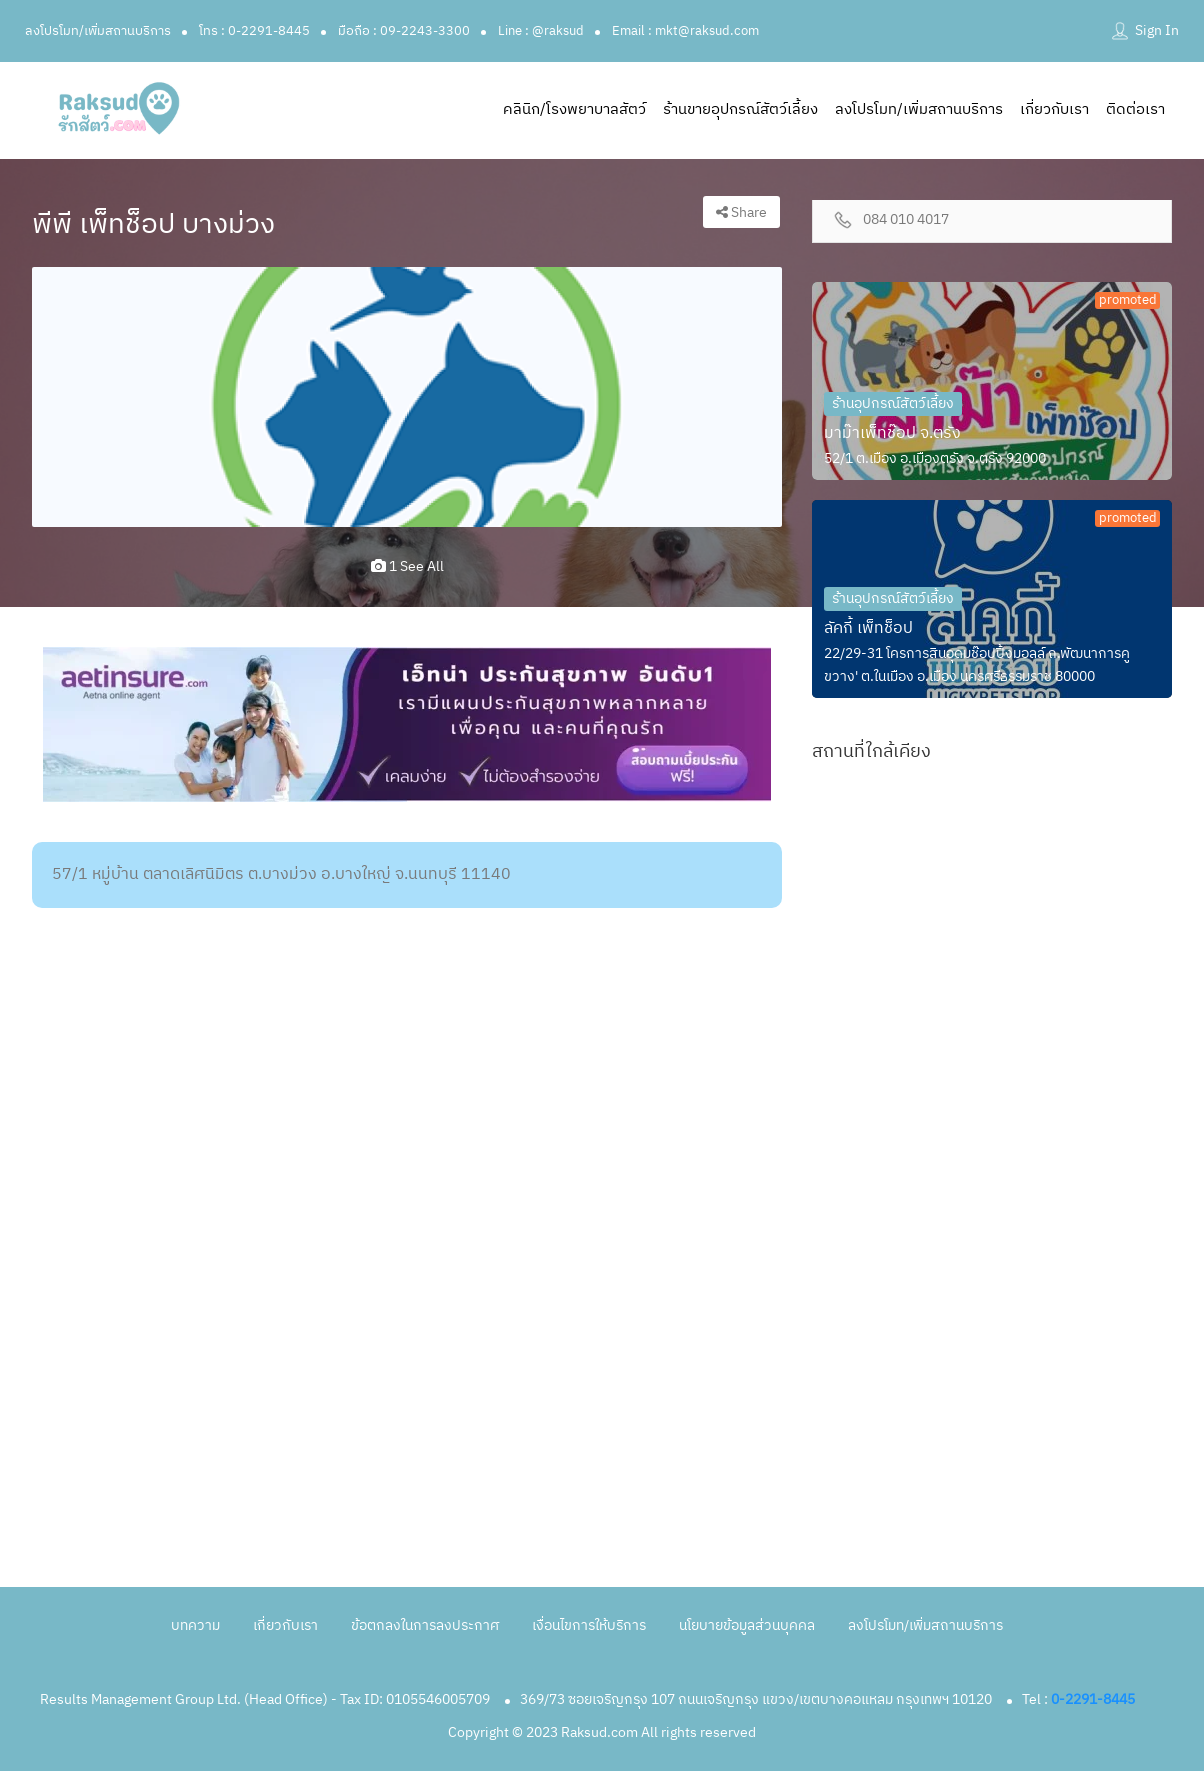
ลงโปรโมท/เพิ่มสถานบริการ (98, 31)
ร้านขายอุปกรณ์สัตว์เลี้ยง (740, 109)
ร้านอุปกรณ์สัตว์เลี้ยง (893, 403)
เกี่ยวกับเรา (1054, 109)
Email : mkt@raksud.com (685, 31)
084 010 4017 (906, 220)
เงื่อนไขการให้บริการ (589, 1625)
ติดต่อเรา (1135, 109)
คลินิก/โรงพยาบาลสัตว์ (574, 109)
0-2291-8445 (1093, 1699)
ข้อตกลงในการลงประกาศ (425, 1625)
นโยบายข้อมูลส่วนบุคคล (747, 1625)
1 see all (407, 566)
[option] (407, 397)
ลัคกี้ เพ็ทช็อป (868, 628)
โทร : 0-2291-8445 (254, 31)
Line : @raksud (541, 31)
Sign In (1157, 30)
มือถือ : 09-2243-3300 (404, 31)
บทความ (195, 1625)
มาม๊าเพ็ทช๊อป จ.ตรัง (892, 433)
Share (741, 212)
